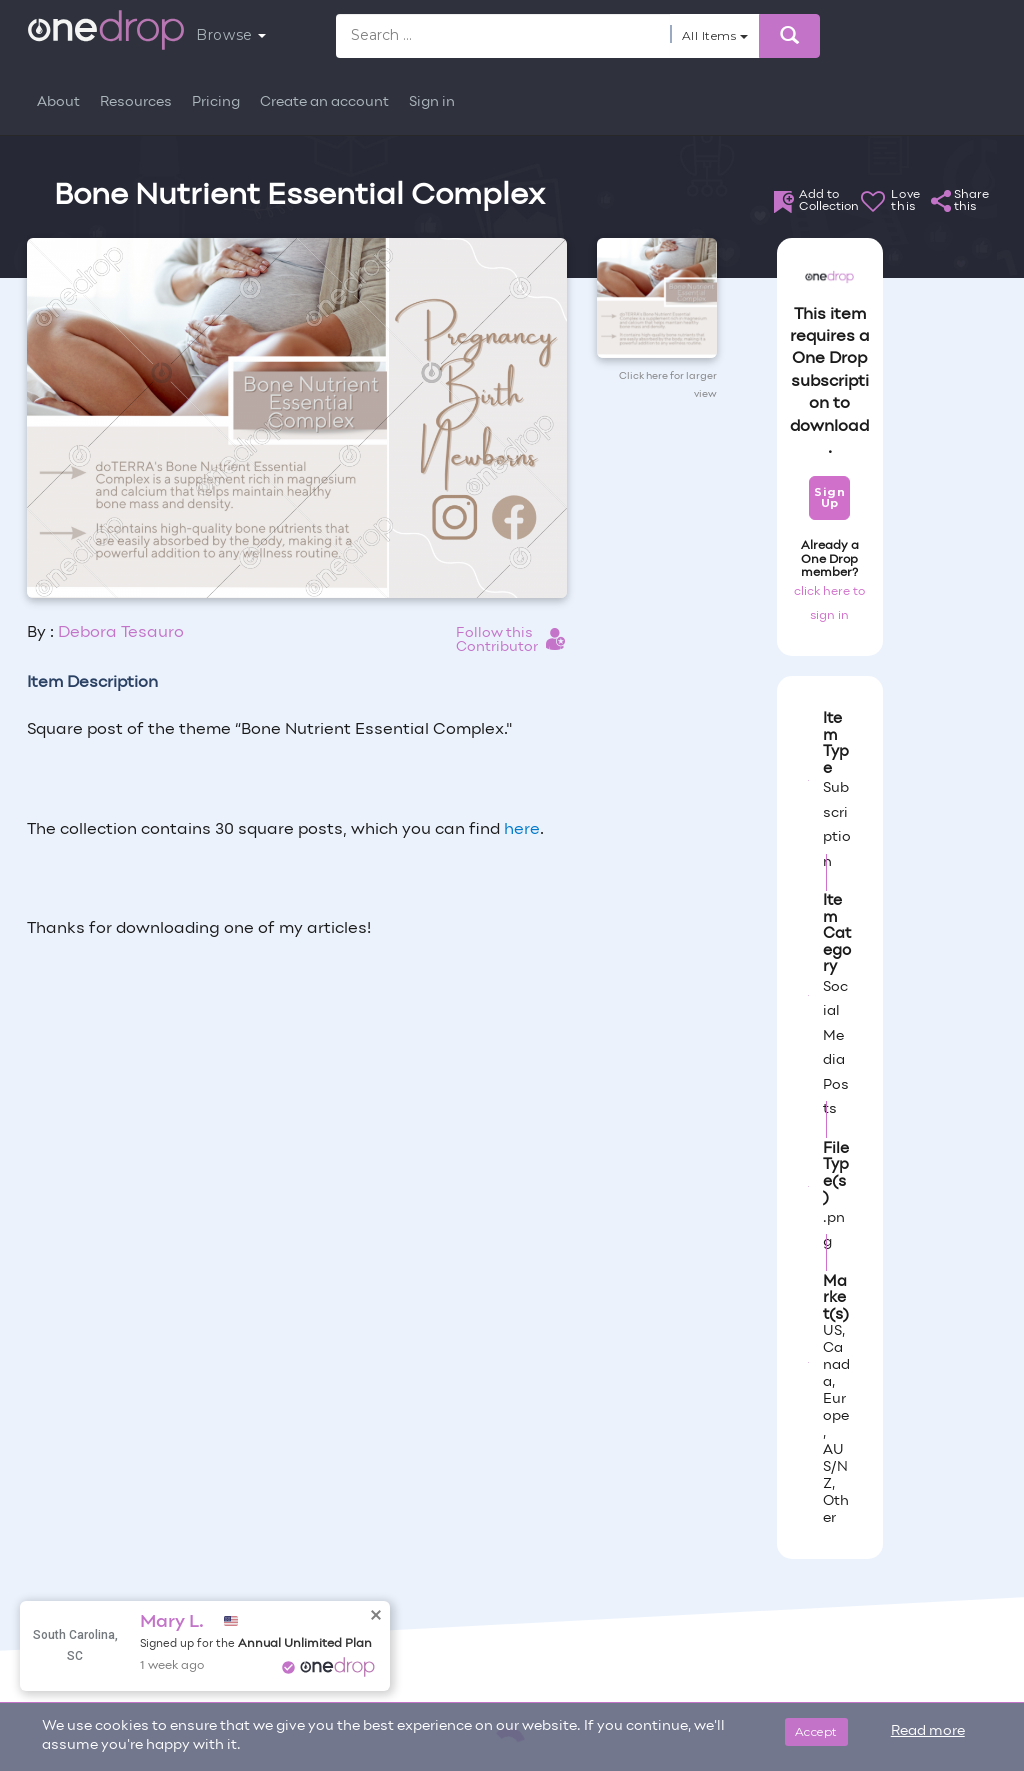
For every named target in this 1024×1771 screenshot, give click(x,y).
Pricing (216, 102)
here (522, 830)
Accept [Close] (816, 1731)
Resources (136, 102)
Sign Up (829, 497)
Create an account (324, 102)
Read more (928, 1731)
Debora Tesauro (121, 633)
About (58, 102)
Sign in (432, 102)
